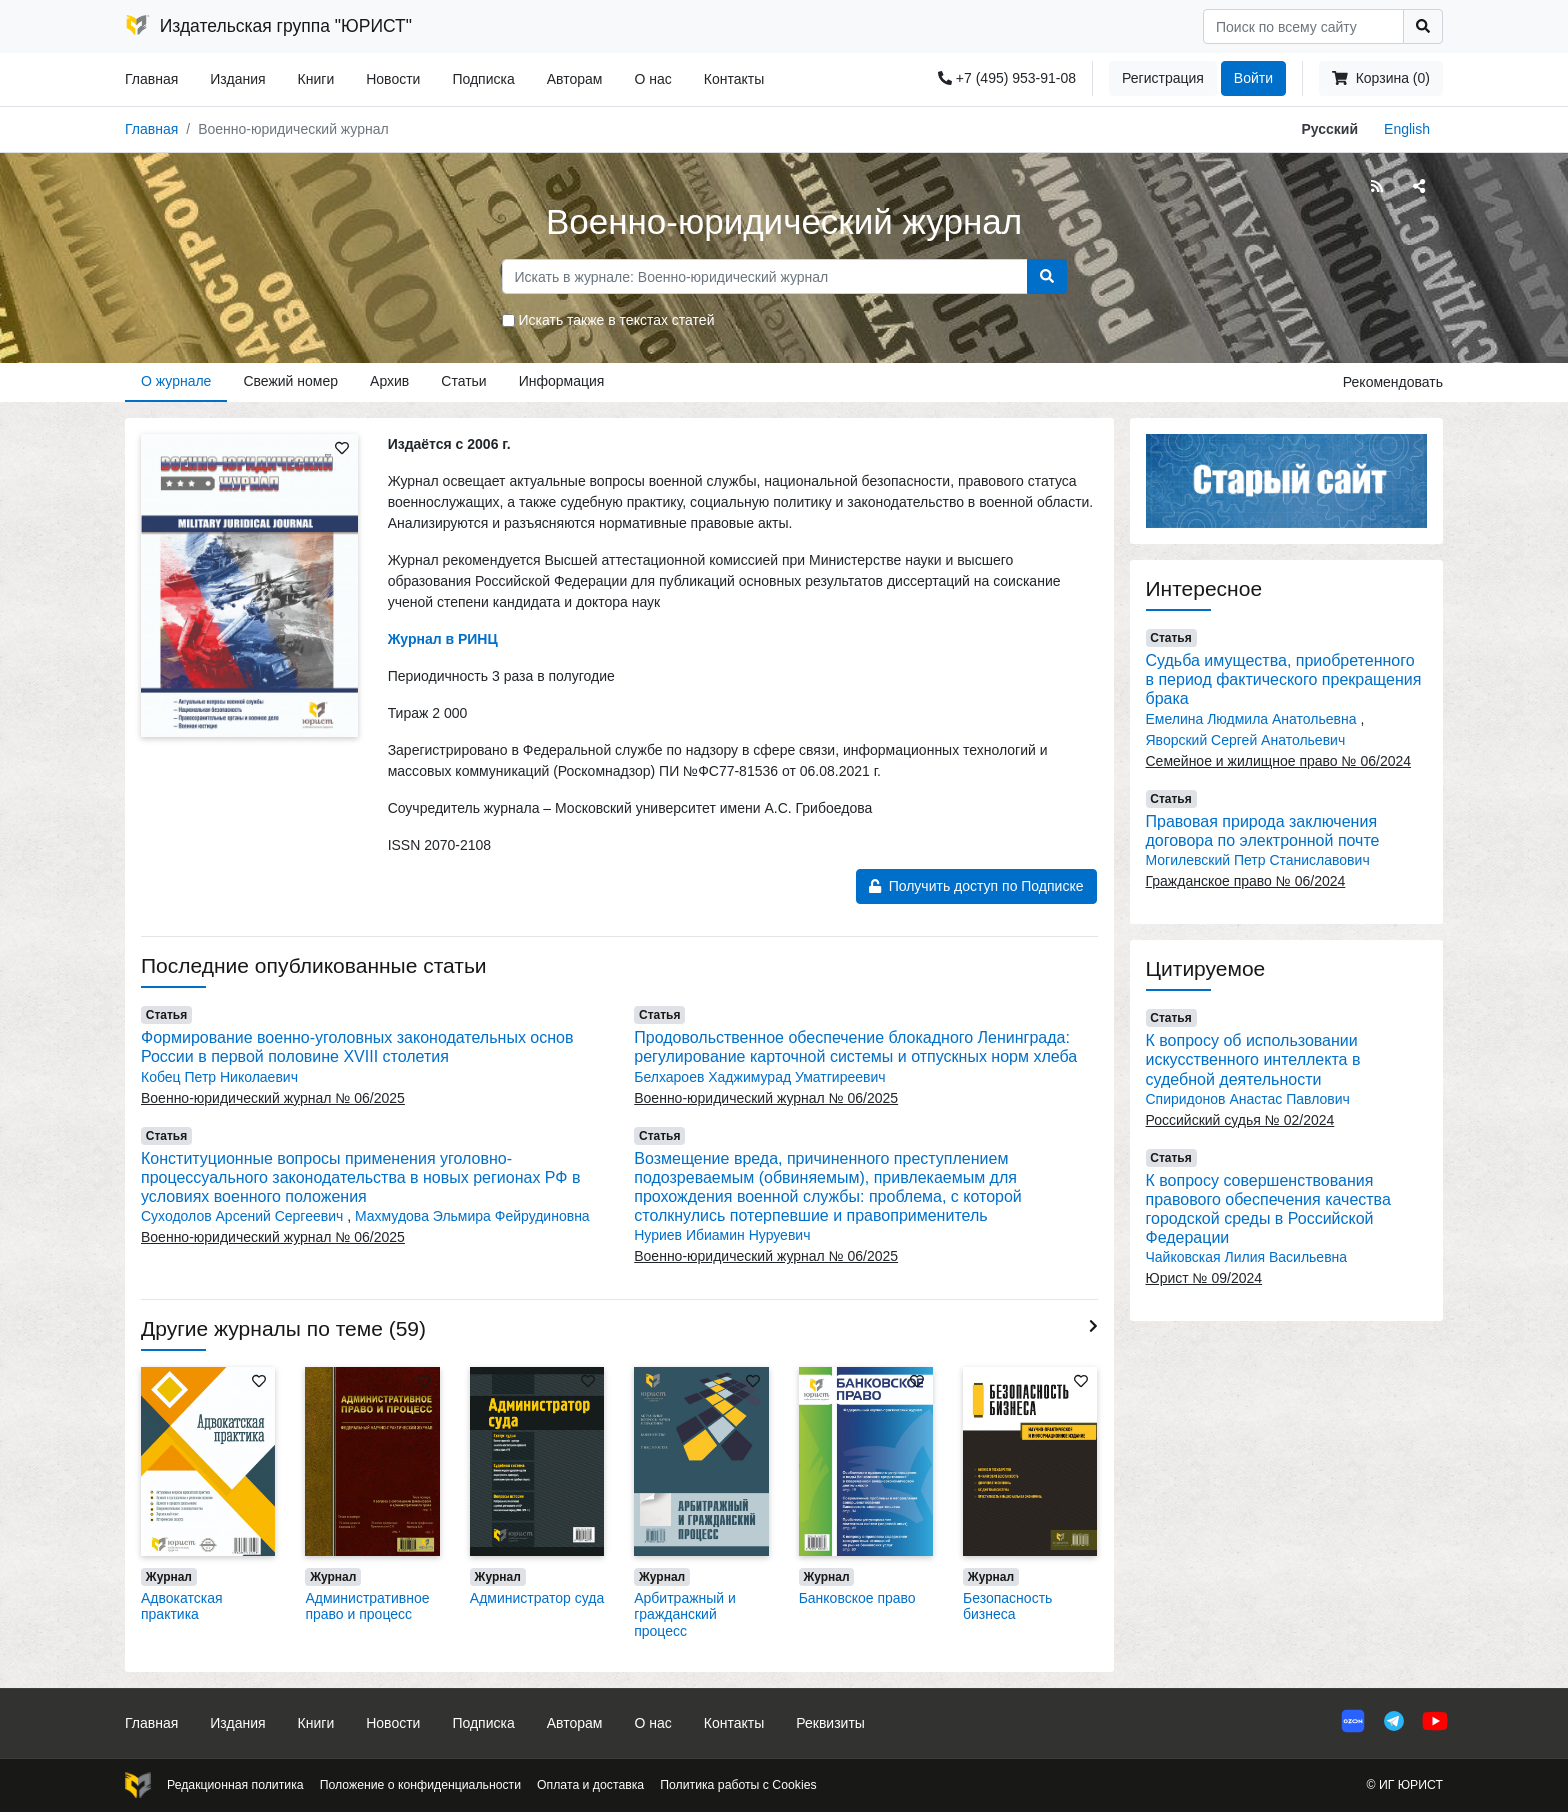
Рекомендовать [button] (1393, 382)
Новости (393, 79)
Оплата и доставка (590, 1785)
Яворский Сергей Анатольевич (1246, 740)
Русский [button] (1330, 129)
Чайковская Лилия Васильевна (1247, 1257)
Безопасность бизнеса (1007, 1606)
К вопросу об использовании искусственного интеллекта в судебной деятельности (1253, 1059)
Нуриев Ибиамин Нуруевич (722, 1235)
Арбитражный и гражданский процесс (685, 1615)
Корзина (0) (1381, 78)
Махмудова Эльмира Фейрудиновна (472, 1216)
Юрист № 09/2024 (1204, 1278)
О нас (652, 79)
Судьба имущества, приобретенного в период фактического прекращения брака (1284, 679)
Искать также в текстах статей (617, 320)
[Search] (1303, 26)
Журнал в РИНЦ (443, 639)
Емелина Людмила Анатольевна (1253, 719)
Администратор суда (537, 1598)
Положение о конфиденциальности (420, 1785)
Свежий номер (290, 381)
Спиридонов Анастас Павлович (1248, 1099)
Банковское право (857, 1598)
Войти (1253, 78)
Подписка (483, 79)
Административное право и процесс (367, 1606)
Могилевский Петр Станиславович (1258, 860)
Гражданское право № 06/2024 (1246, 881)
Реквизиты (830, 1723)
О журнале (176, 381)
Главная (151, 79)
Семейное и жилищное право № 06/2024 (1279, 761)
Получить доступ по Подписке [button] (976, 886)
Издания (237, 79)
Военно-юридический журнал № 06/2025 (273, 1098)
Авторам (575, 79)
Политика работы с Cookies (738, 1785)
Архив (389, 381)
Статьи (463, 381)
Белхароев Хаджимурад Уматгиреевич (759, 1077)
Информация (562, 381)
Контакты (734, 79)
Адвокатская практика (182, 1606)
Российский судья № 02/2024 (1240, 1120)
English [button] (1407, 129)
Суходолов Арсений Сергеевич (244, 1216)
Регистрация (1163, 78)
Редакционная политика (235, 1785)
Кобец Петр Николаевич (219, 1077)
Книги (316, 79)
